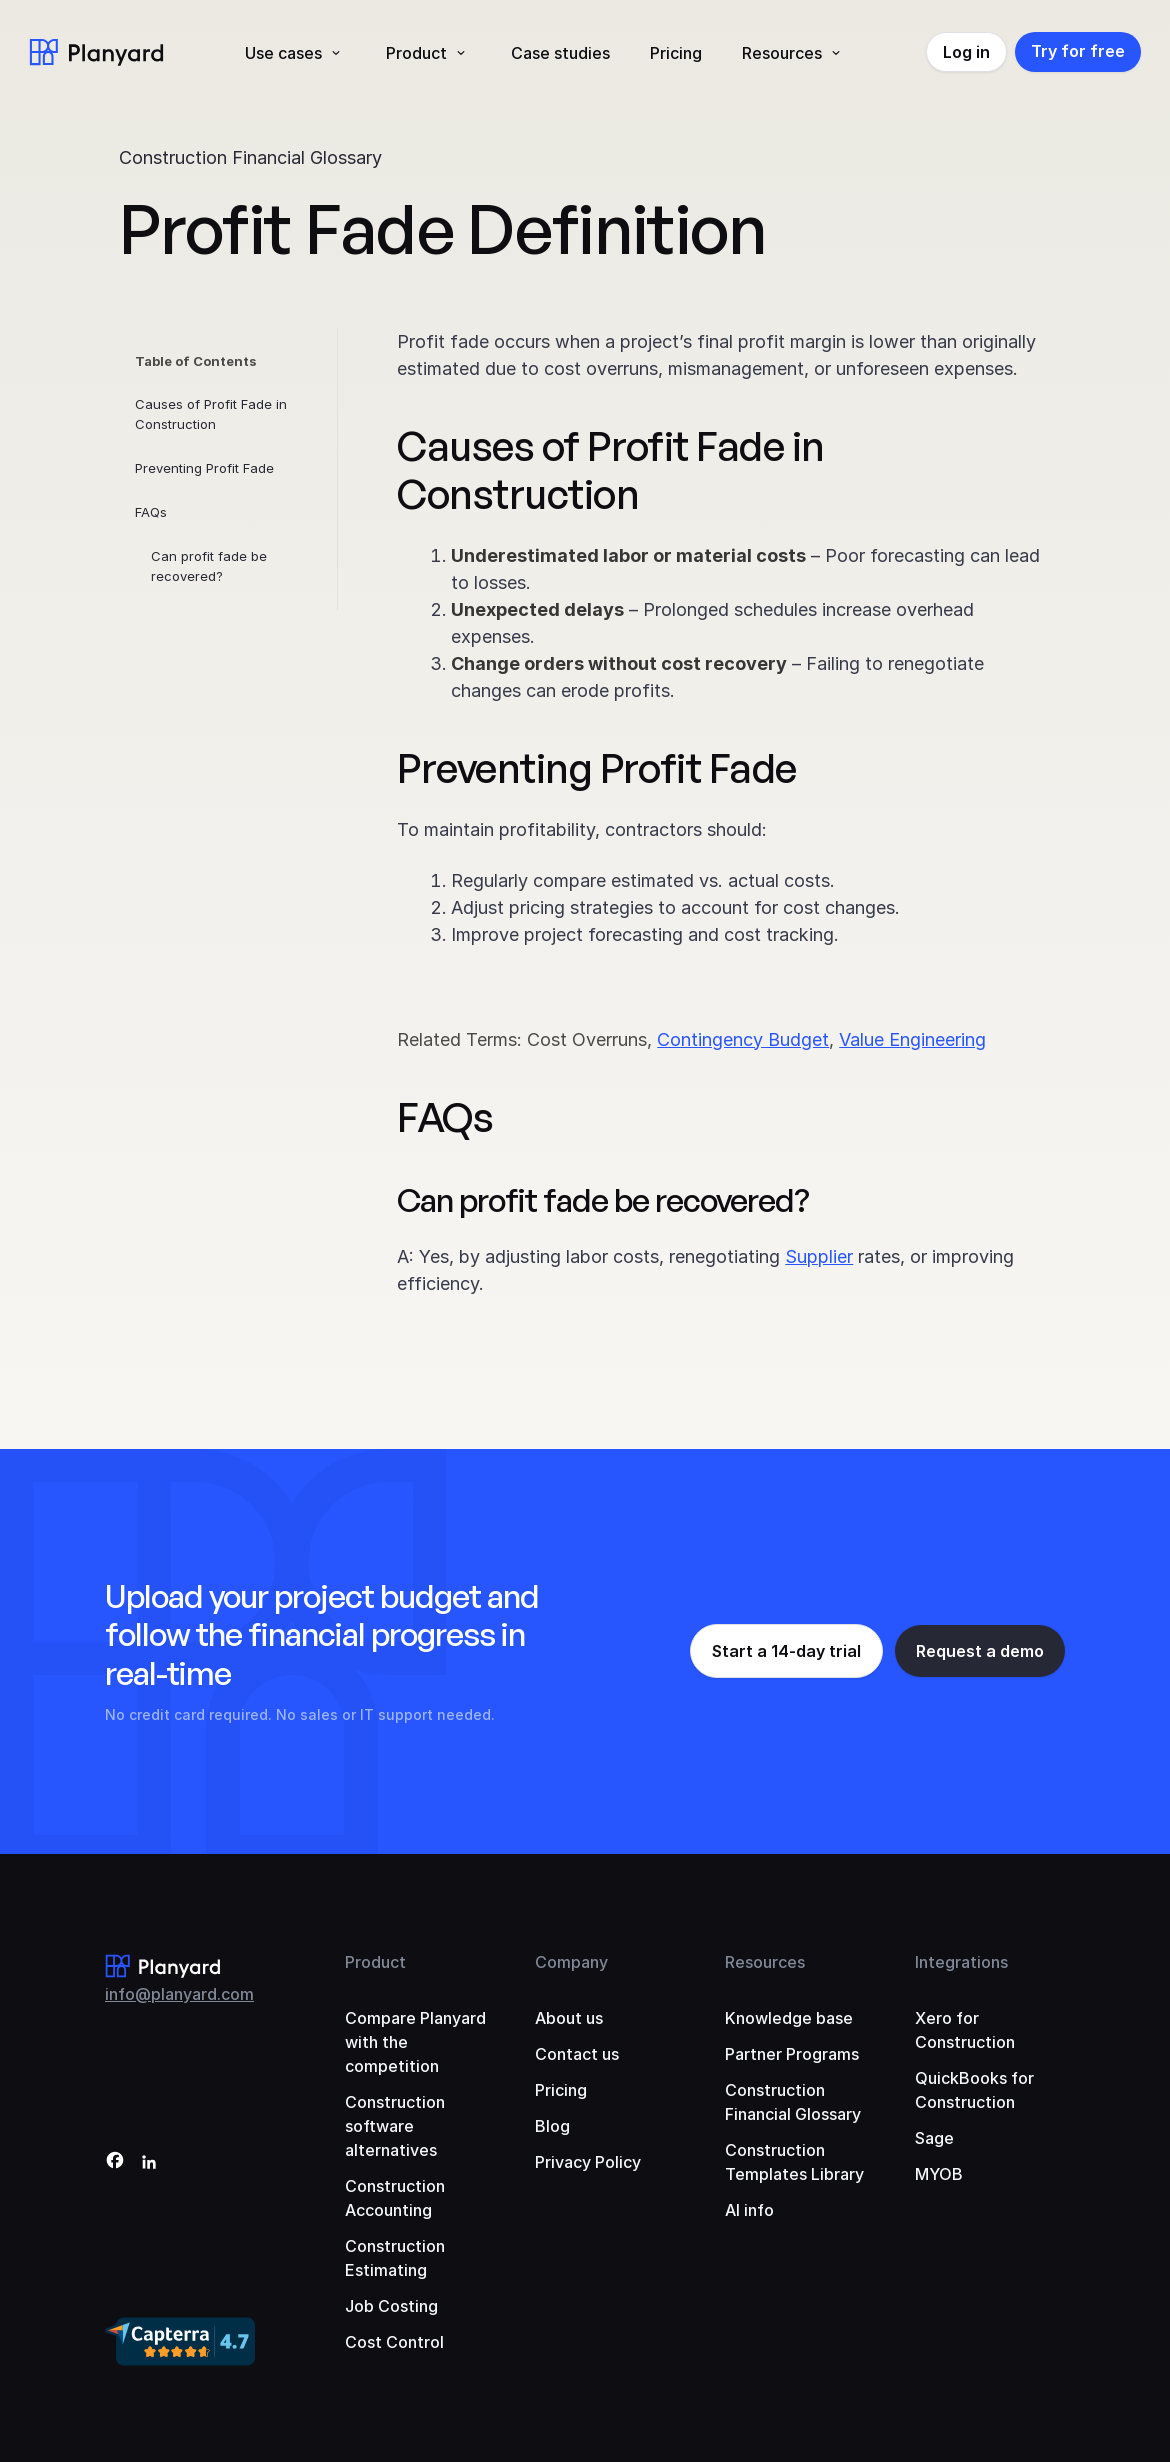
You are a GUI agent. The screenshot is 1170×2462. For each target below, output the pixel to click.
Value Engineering (912, 1039)
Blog (552, 2126)
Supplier (819, 1256)
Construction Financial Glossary (250, 157)
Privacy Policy (588, 2162)
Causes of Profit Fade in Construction (211, 414)
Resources (782, 53)
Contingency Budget (743, 1039)
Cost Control (394, 2342)
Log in (966, 52)
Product (416, 53)
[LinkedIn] (149, 2163)
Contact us (577, 2054)
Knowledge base (789, 2018)
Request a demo (980, 1651)
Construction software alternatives (395, 2126)
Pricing (676, 53)
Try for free (1078, 51)
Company (571, 1962)
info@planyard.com (179, 1994)
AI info (749, 2210)
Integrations (961, 1962)
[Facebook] (115, 2163)
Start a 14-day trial (786, 1651)
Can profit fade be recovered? (209, 566)
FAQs (151, 512)
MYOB (939, 2174)
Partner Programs (792, 2054)
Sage (934, 2138)
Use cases (283, 53)
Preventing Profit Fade (204, 468)
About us (569, 2018)
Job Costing (391, 2306)
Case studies (560, 53)
